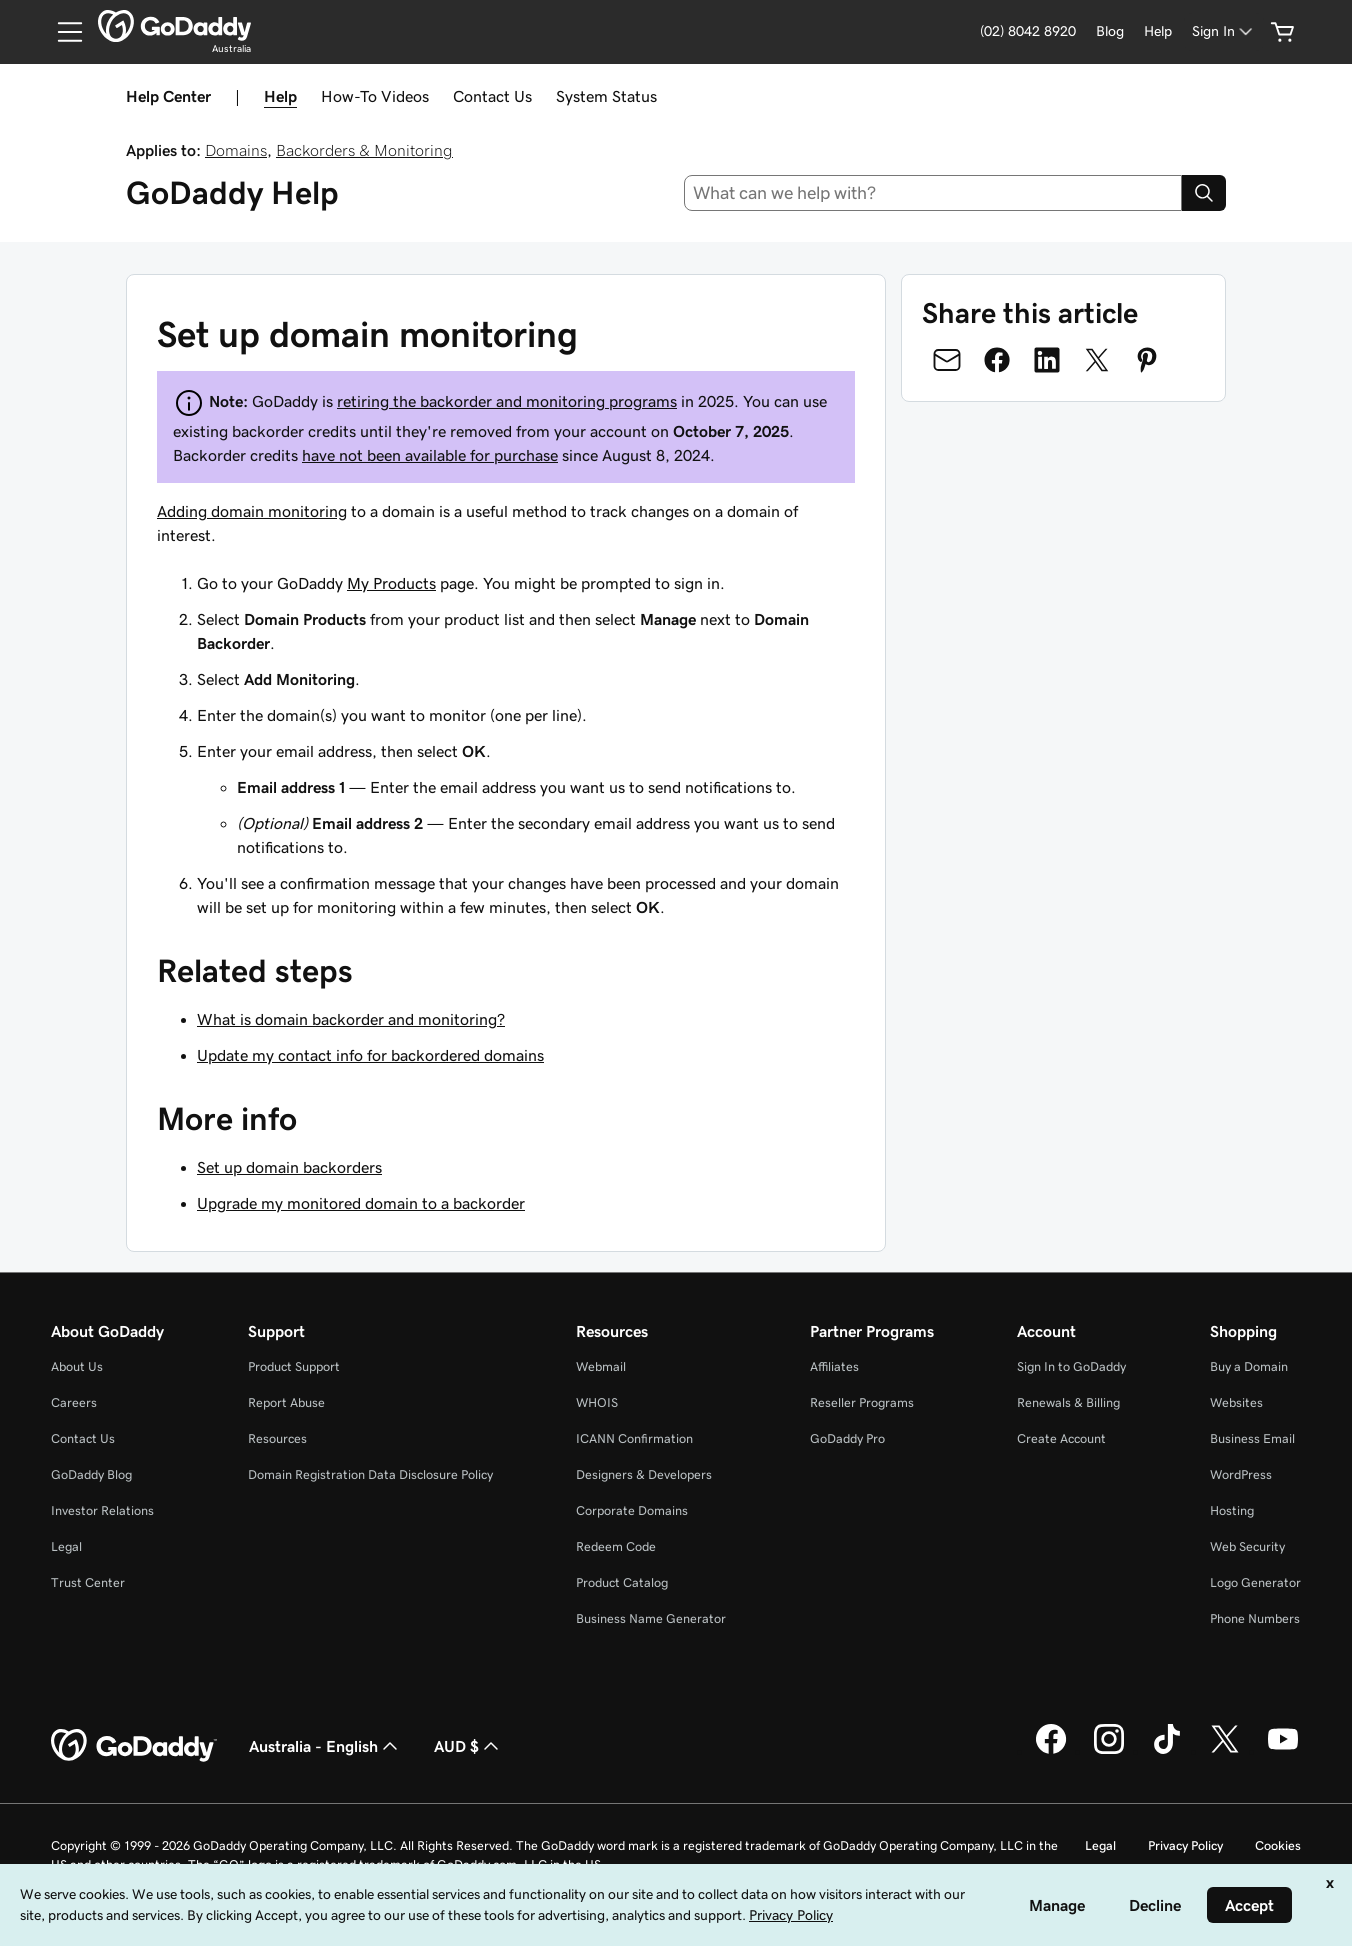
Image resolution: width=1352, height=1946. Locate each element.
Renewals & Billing (1068, 1402)
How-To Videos (375, 96)
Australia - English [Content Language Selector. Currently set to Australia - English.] (325, 1746)
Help (280, 96)
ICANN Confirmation (634, 1438)
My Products (391, 583)
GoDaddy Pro (847, 1438)
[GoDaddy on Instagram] (1109, 1751)
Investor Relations (102, 1510)
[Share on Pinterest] (1147, 360)
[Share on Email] (947, 360)
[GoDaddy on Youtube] (1283, 1751)
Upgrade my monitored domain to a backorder (361, 1203)
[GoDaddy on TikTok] (1167, 1751)
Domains (236, 150)
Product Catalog (622, 1582)
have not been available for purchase (430, 455)
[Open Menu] (62, 32)
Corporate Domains (632, 1510)
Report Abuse (286, 1402)
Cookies (1278, 1845)
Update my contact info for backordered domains (370, 1055)
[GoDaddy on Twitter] (1225, 1751)
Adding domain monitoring (252, 511)
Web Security (1247, 1546)
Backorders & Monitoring (364, 150)
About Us (77, 1366)
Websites (1236, 1402)
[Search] (1204, 193)
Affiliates (834, 1366)
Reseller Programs (862, 1402)
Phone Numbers (1255, 1618)
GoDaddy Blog (91, 1474)
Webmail (601, 1366)
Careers (74, 1402)
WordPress (1241, 1474)
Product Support (294, 1366)
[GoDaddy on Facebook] (1051, 1751)
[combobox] (933, 193)
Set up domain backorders (289, 1167)
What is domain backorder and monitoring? (351, 1019)
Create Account (1061, 1438)
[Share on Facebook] (997, 360)
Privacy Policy (1185, 1845)
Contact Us (492, 96)
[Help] (1158, 31)
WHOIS (597, 1402)
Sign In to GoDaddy (1071, 1366)
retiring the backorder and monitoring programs (507, 401)
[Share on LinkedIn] (1047, 360)
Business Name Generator (651, 1618)
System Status (606, 96)
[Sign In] (1224, 31)
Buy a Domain (1249, 1366)
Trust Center (88, 1582)
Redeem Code (616, 1546)
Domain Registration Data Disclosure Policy (370, 1474)
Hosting (1232, 1510)
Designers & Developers (644, 1474)
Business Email (1252, 1438)
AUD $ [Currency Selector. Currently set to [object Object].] (468, 1746)
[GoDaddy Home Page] (134, 1746)
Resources (277, 1438)
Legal (66, 1546)
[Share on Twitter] (1097, 360)
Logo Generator (1255, 1582)
